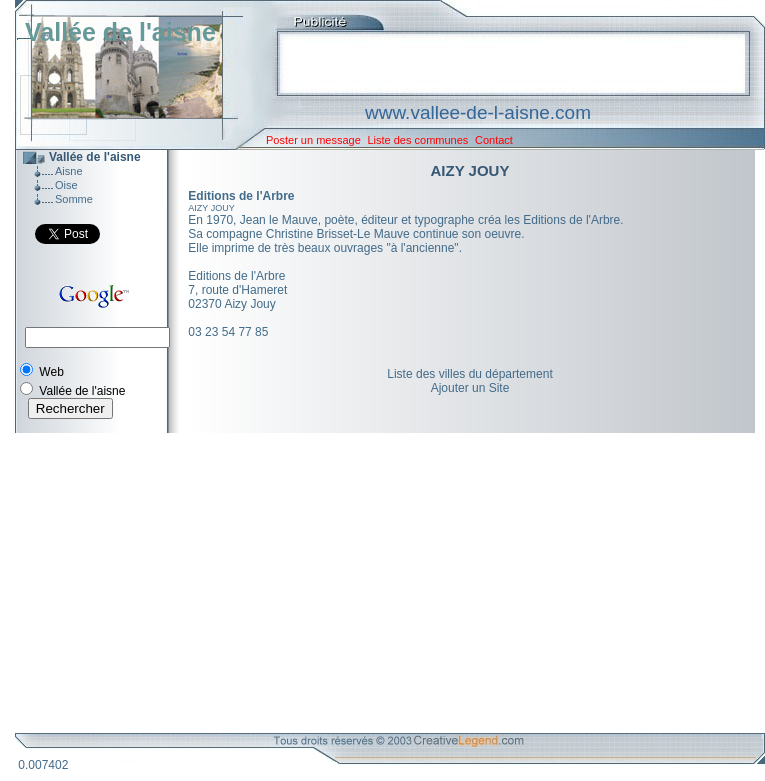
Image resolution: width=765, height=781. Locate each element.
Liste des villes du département (469, 374)
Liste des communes (417, 140)
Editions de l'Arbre (241, 196)
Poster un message (313, 140)
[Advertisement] (375, 583)
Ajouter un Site (470, 388)
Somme (74, 199)
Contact (494, 140)
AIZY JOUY (211, 208)
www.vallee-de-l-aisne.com (478, 112)
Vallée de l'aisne (120, 32)
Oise (66, 185)
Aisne (69, 171)
